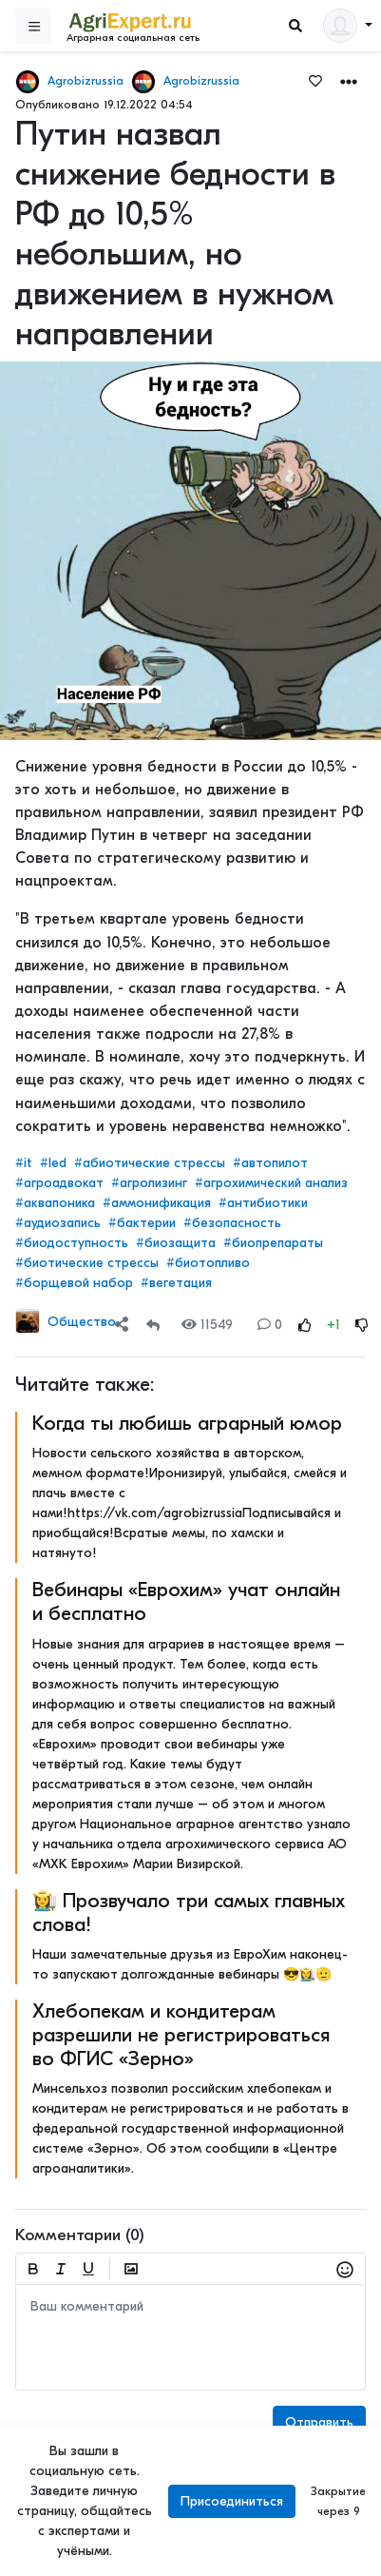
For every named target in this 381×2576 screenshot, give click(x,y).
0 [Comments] (269, 1325)
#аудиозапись (58, 1223)
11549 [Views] (207, 1325)
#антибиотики (263, 1203)
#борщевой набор (74, 1283)
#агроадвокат (59, 1183)
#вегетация (176, 1283)
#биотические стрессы (87, 1263)
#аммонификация (157, 1203)
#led (53, 1163)
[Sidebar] (33, 26)
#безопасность (232, 1223)
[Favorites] (315, 80)
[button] (349, 80)
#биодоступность (71, 1243)
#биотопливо (208, 1263)
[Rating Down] (362, 1324)
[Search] (295, 26)
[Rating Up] (305, 1324)
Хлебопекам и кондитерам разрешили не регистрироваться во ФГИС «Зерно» (181, 2035)
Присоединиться (232, 2501)
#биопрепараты (273, 1243)
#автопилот (270, 1163)
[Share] (121, 1324)
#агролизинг (149, 1183)
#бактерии (142, 1223)
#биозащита (176, 1243)
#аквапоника (55, 1203)
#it (23, 1163)
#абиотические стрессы (149, 1163)
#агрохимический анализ (271, 1183)
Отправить (319, 2422)
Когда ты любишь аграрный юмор (187, 1423)
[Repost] (153, 1324)
